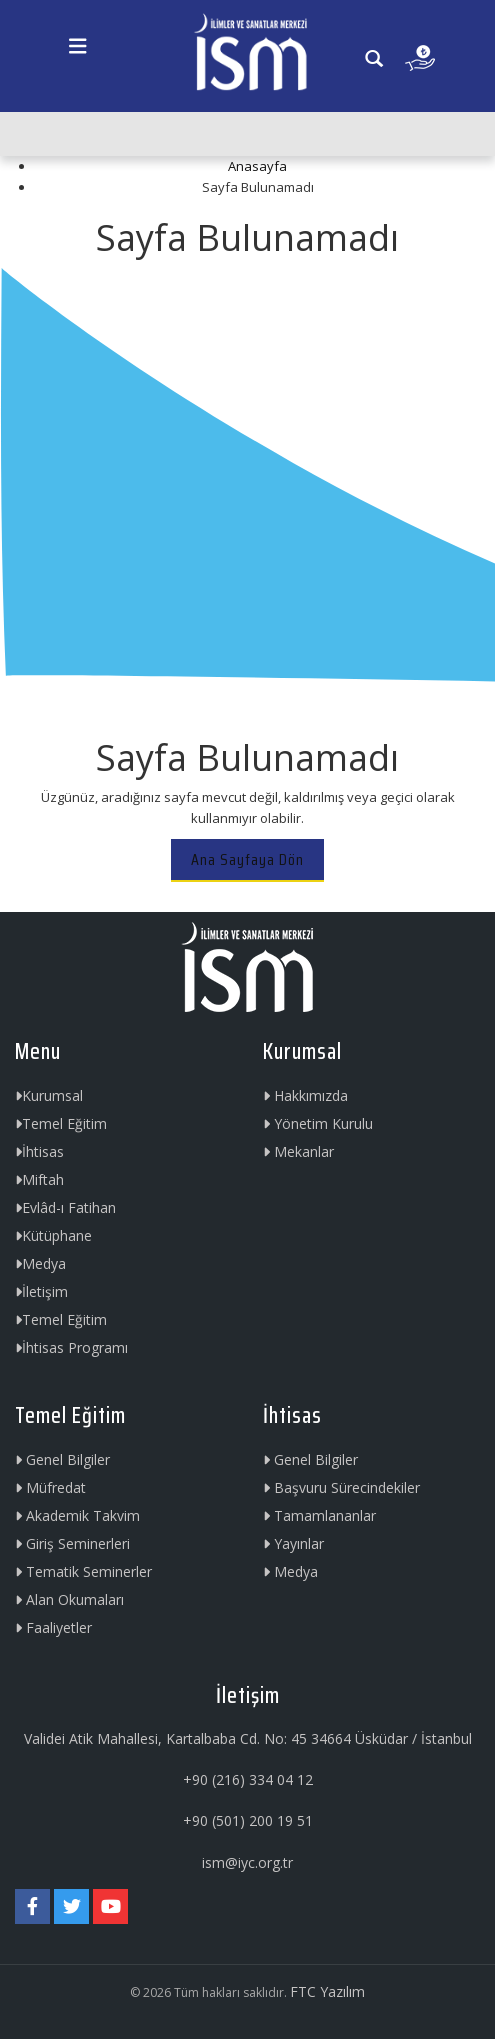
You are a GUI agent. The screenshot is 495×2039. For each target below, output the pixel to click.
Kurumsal (49, 1095)
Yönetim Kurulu (318, 1123)
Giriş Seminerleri (72, 1543)
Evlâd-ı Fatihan (65, 1207)
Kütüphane (53, 1235)
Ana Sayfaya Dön (247, 859)
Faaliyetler (53, 1627)
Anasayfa (257, 166)
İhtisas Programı (71, 1347)
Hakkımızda (305, 1095)
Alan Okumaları (69, 1599)
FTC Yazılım (327, 1991)
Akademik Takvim (77, 1515)
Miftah (39, 1179)
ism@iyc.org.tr (247, 1862)
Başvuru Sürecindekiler (341, 1487)
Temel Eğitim (61, 1123)
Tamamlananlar (319, 1515)
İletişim (41, 1291)
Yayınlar (293, 1543)
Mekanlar (298, 1151)
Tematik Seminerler (83, 1571)
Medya (40, 1263)
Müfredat (50, 1487)
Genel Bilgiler (62, 1459)
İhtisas (39, 1151)
